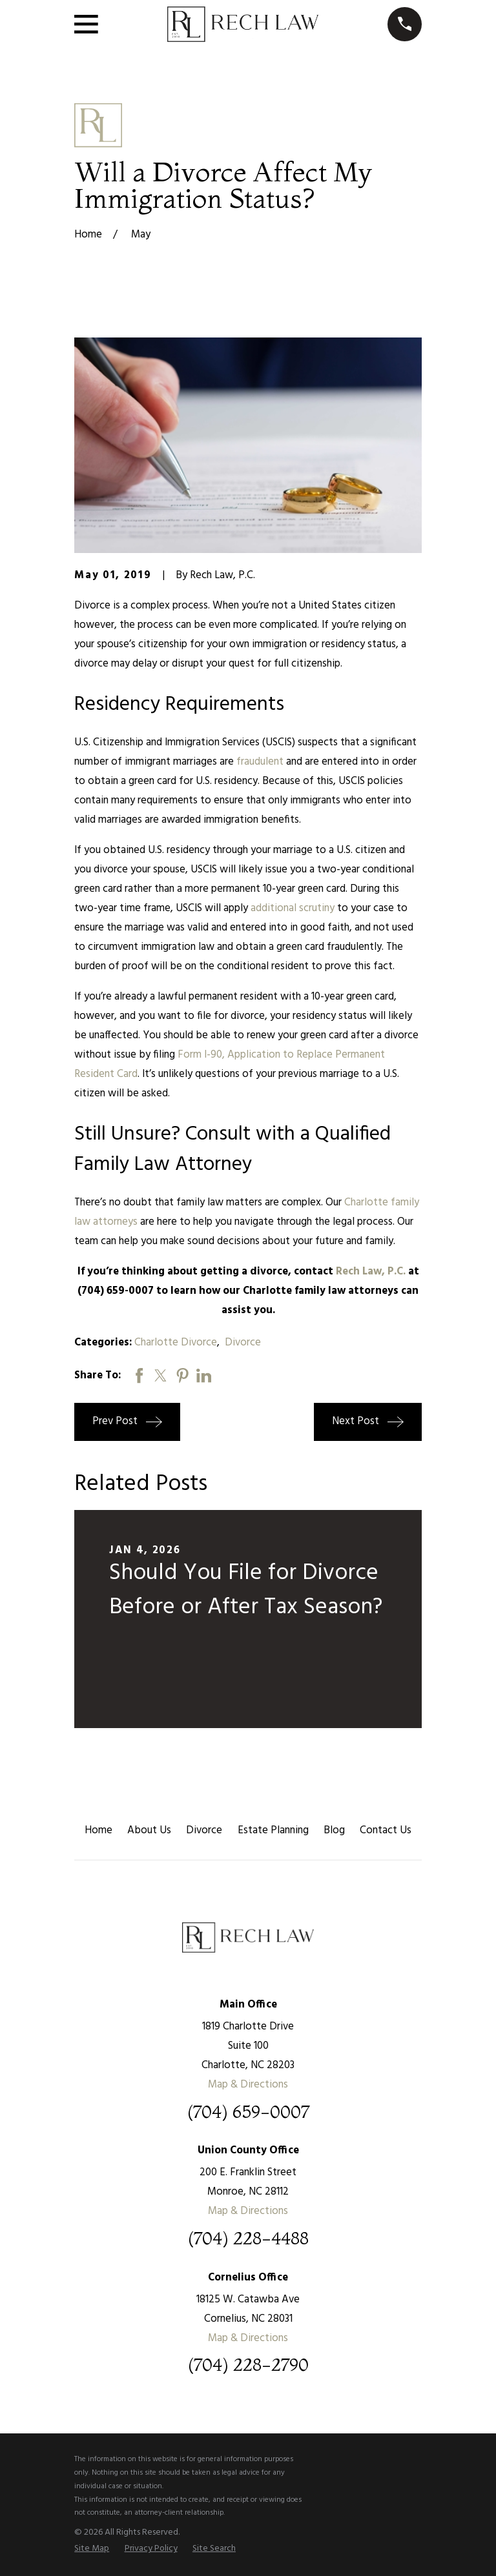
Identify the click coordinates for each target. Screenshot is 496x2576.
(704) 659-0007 (248, 2112)
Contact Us (385, 1830)
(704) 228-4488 (248, 2239)
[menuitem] (91, 2549)
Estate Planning (273, 1830)
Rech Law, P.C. (371, 1271)
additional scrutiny (293, 908)
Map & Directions (248, 2084)
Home (98, 1830)
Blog (334, 1830)
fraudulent (260, 761)
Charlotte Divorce (175, 1342)
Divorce (243, 1342)
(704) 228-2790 (248, 2365)
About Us (149, 1830)
